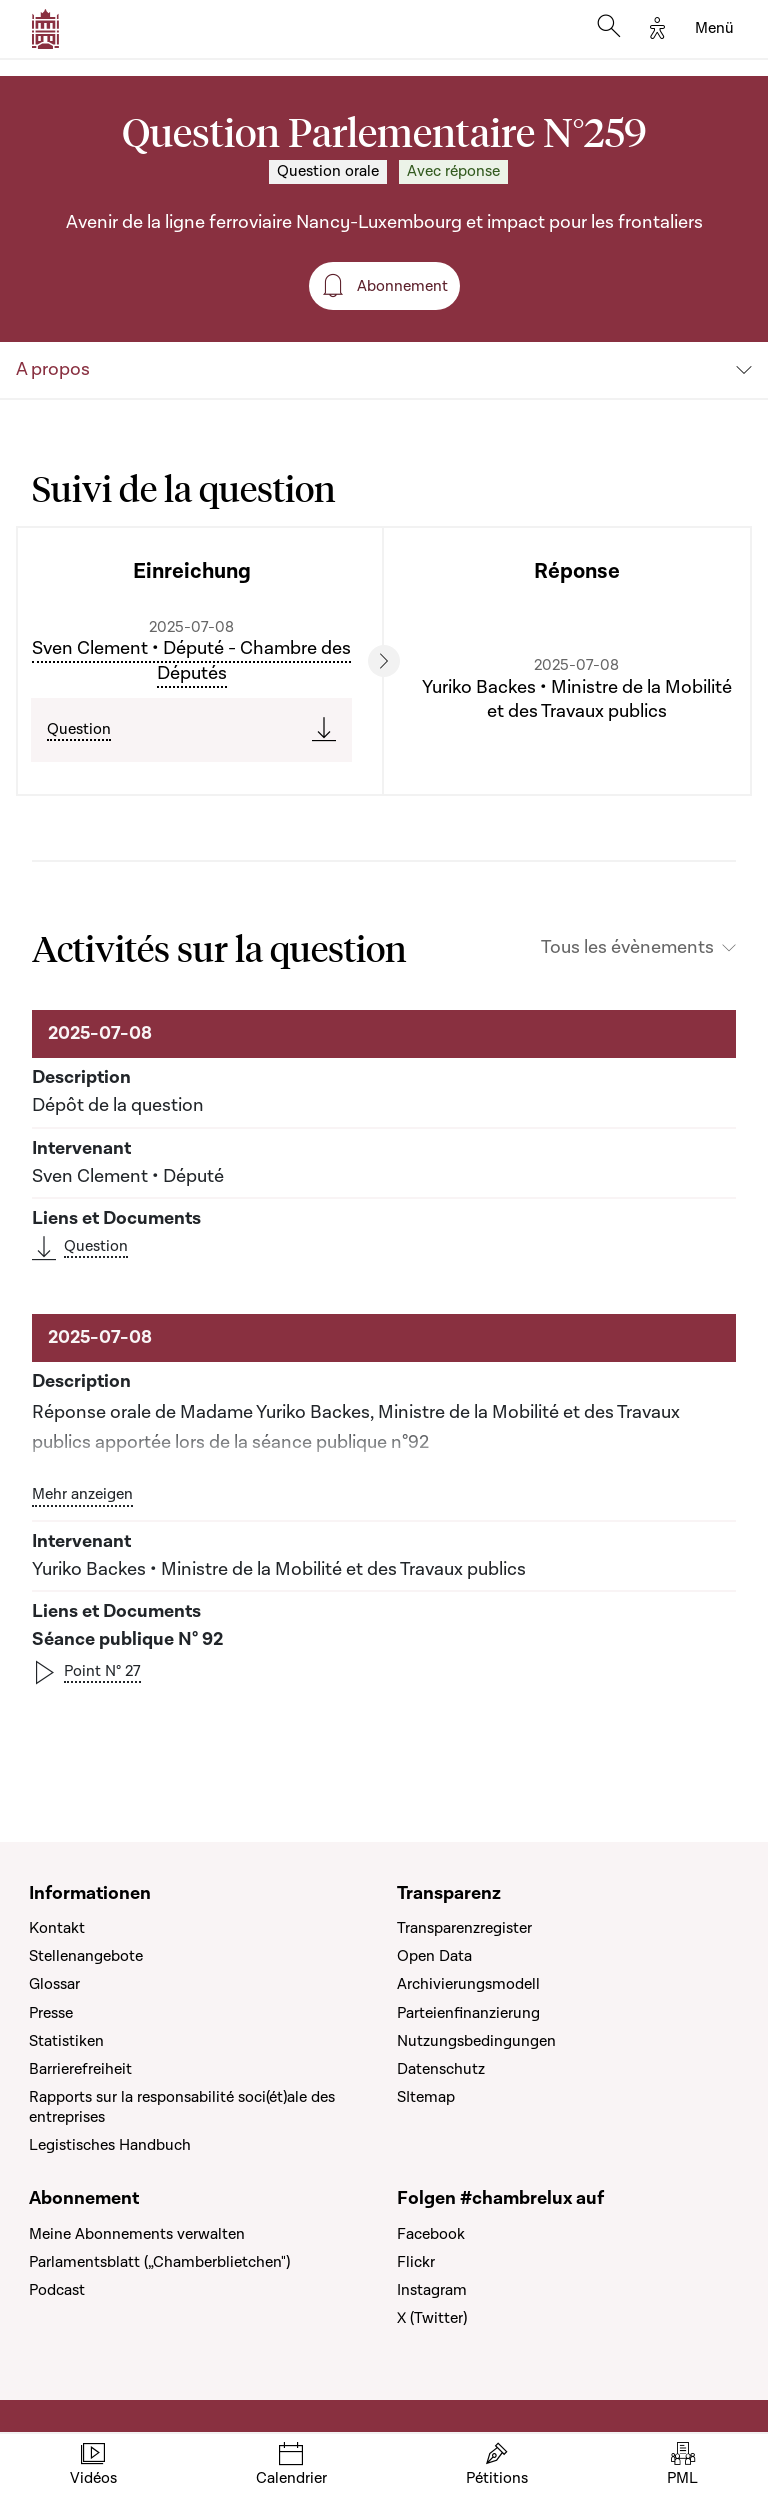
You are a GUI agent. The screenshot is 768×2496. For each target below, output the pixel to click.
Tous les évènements (627, 948)
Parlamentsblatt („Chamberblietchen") (159, 2262)
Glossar (54, 1984)
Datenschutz (441, 2069)
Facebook (431, 2234)
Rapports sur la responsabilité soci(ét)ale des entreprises (182, 2107)
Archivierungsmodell (468, 1984)
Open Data (434, 1956)
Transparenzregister (464, 1928)
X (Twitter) (432, 2318)
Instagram (432, 2290)
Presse (51, 2013)
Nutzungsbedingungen (476, 2041)
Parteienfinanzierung (468, 2013)
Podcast (57, 2290)
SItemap (426, 2097)
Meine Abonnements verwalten (137, 2234)
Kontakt (57, 1928)
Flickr (416, 2262)
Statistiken (66, 2041)
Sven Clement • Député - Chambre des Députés (191, 660)
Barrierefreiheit (80, 2069)
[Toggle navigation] (714, 29)
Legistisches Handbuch (110, 2145)
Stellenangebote (86, 1956)
